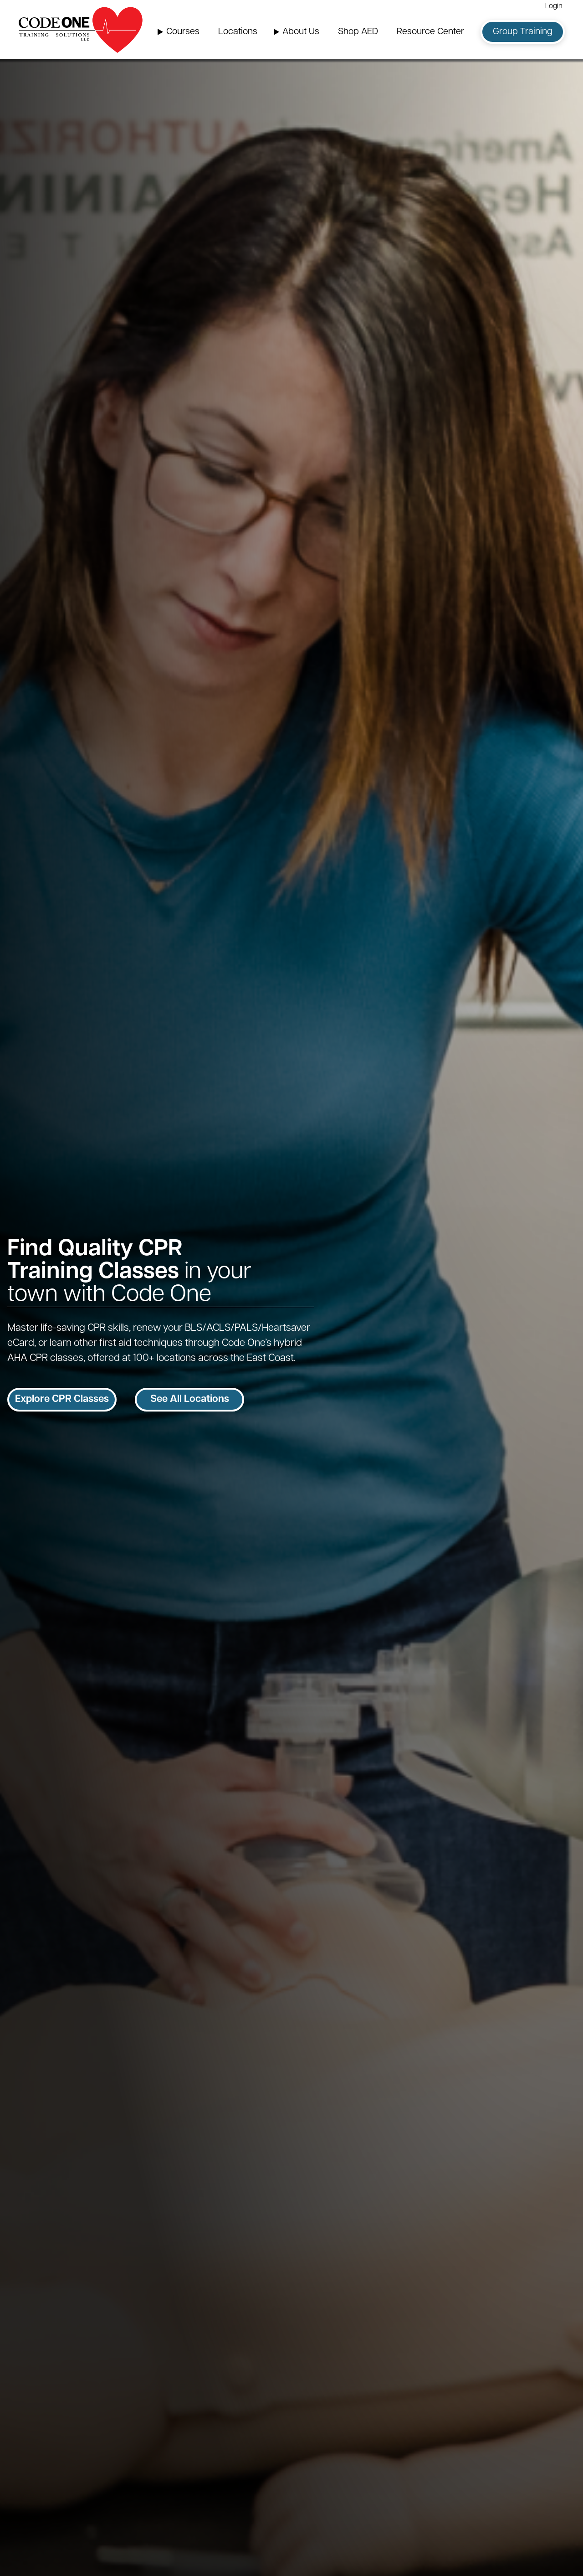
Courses (182, 31)
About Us (300, 31)
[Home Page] (80, 29)
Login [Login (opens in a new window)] (554, 6)
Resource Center (430, 31)
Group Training (522, 31)
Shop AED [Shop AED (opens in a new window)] (358, 31)
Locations (237, 31)
